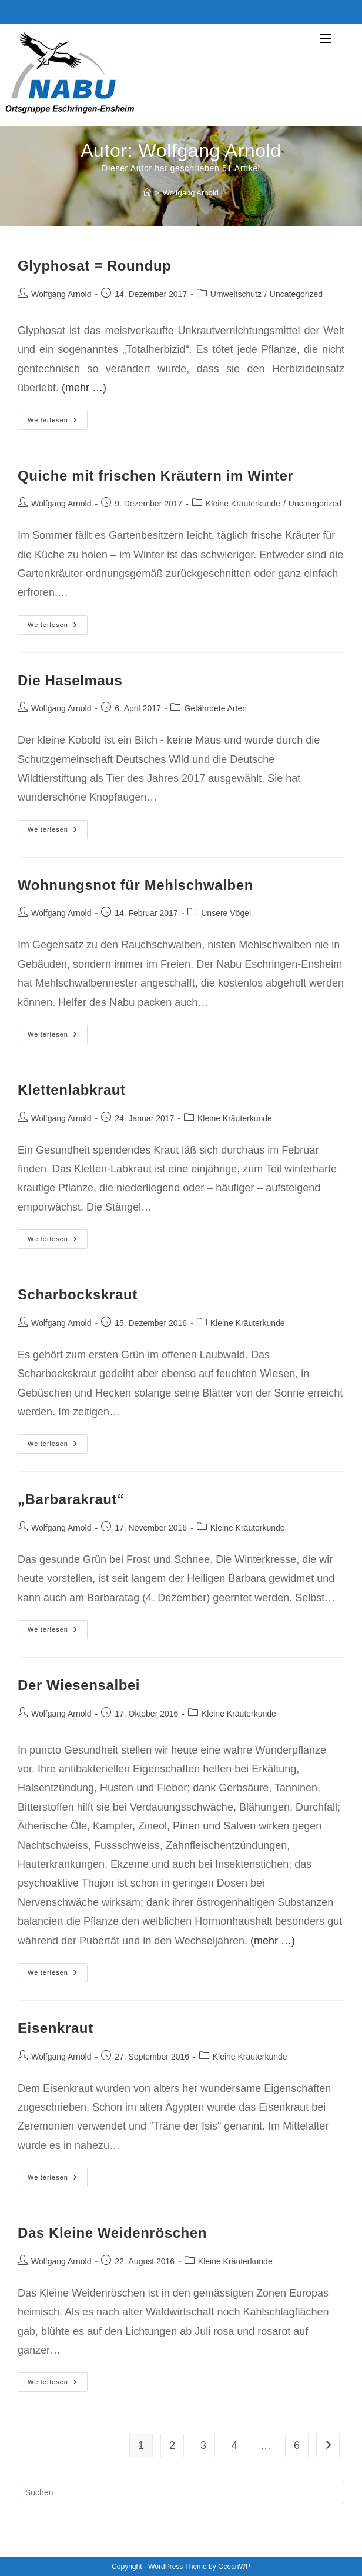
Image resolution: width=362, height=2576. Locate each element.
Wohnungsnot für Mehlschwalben (135, 885)
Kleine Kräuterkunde (243, 503)
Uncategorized (296, 294)
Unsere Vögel (226, 913)
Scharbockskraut (78, 1294)
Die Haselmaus (70, 680)
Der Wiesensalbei (79, 1685)
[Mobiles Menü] (341, 38)
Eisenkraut (55, 2028)
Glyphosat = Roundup (94, 266)
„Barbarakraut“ (71, 1499)
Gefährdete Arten (215, 708)
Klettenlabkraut (72, 1090)
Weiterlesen (58, 423)
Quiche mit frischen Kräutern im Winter (155, 476)
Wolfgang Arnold (191, 192)
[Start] (147, 192)
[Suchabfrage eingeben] (181, 2492)
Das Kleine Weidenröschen (112, 2233)
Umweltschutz (236, 294)
